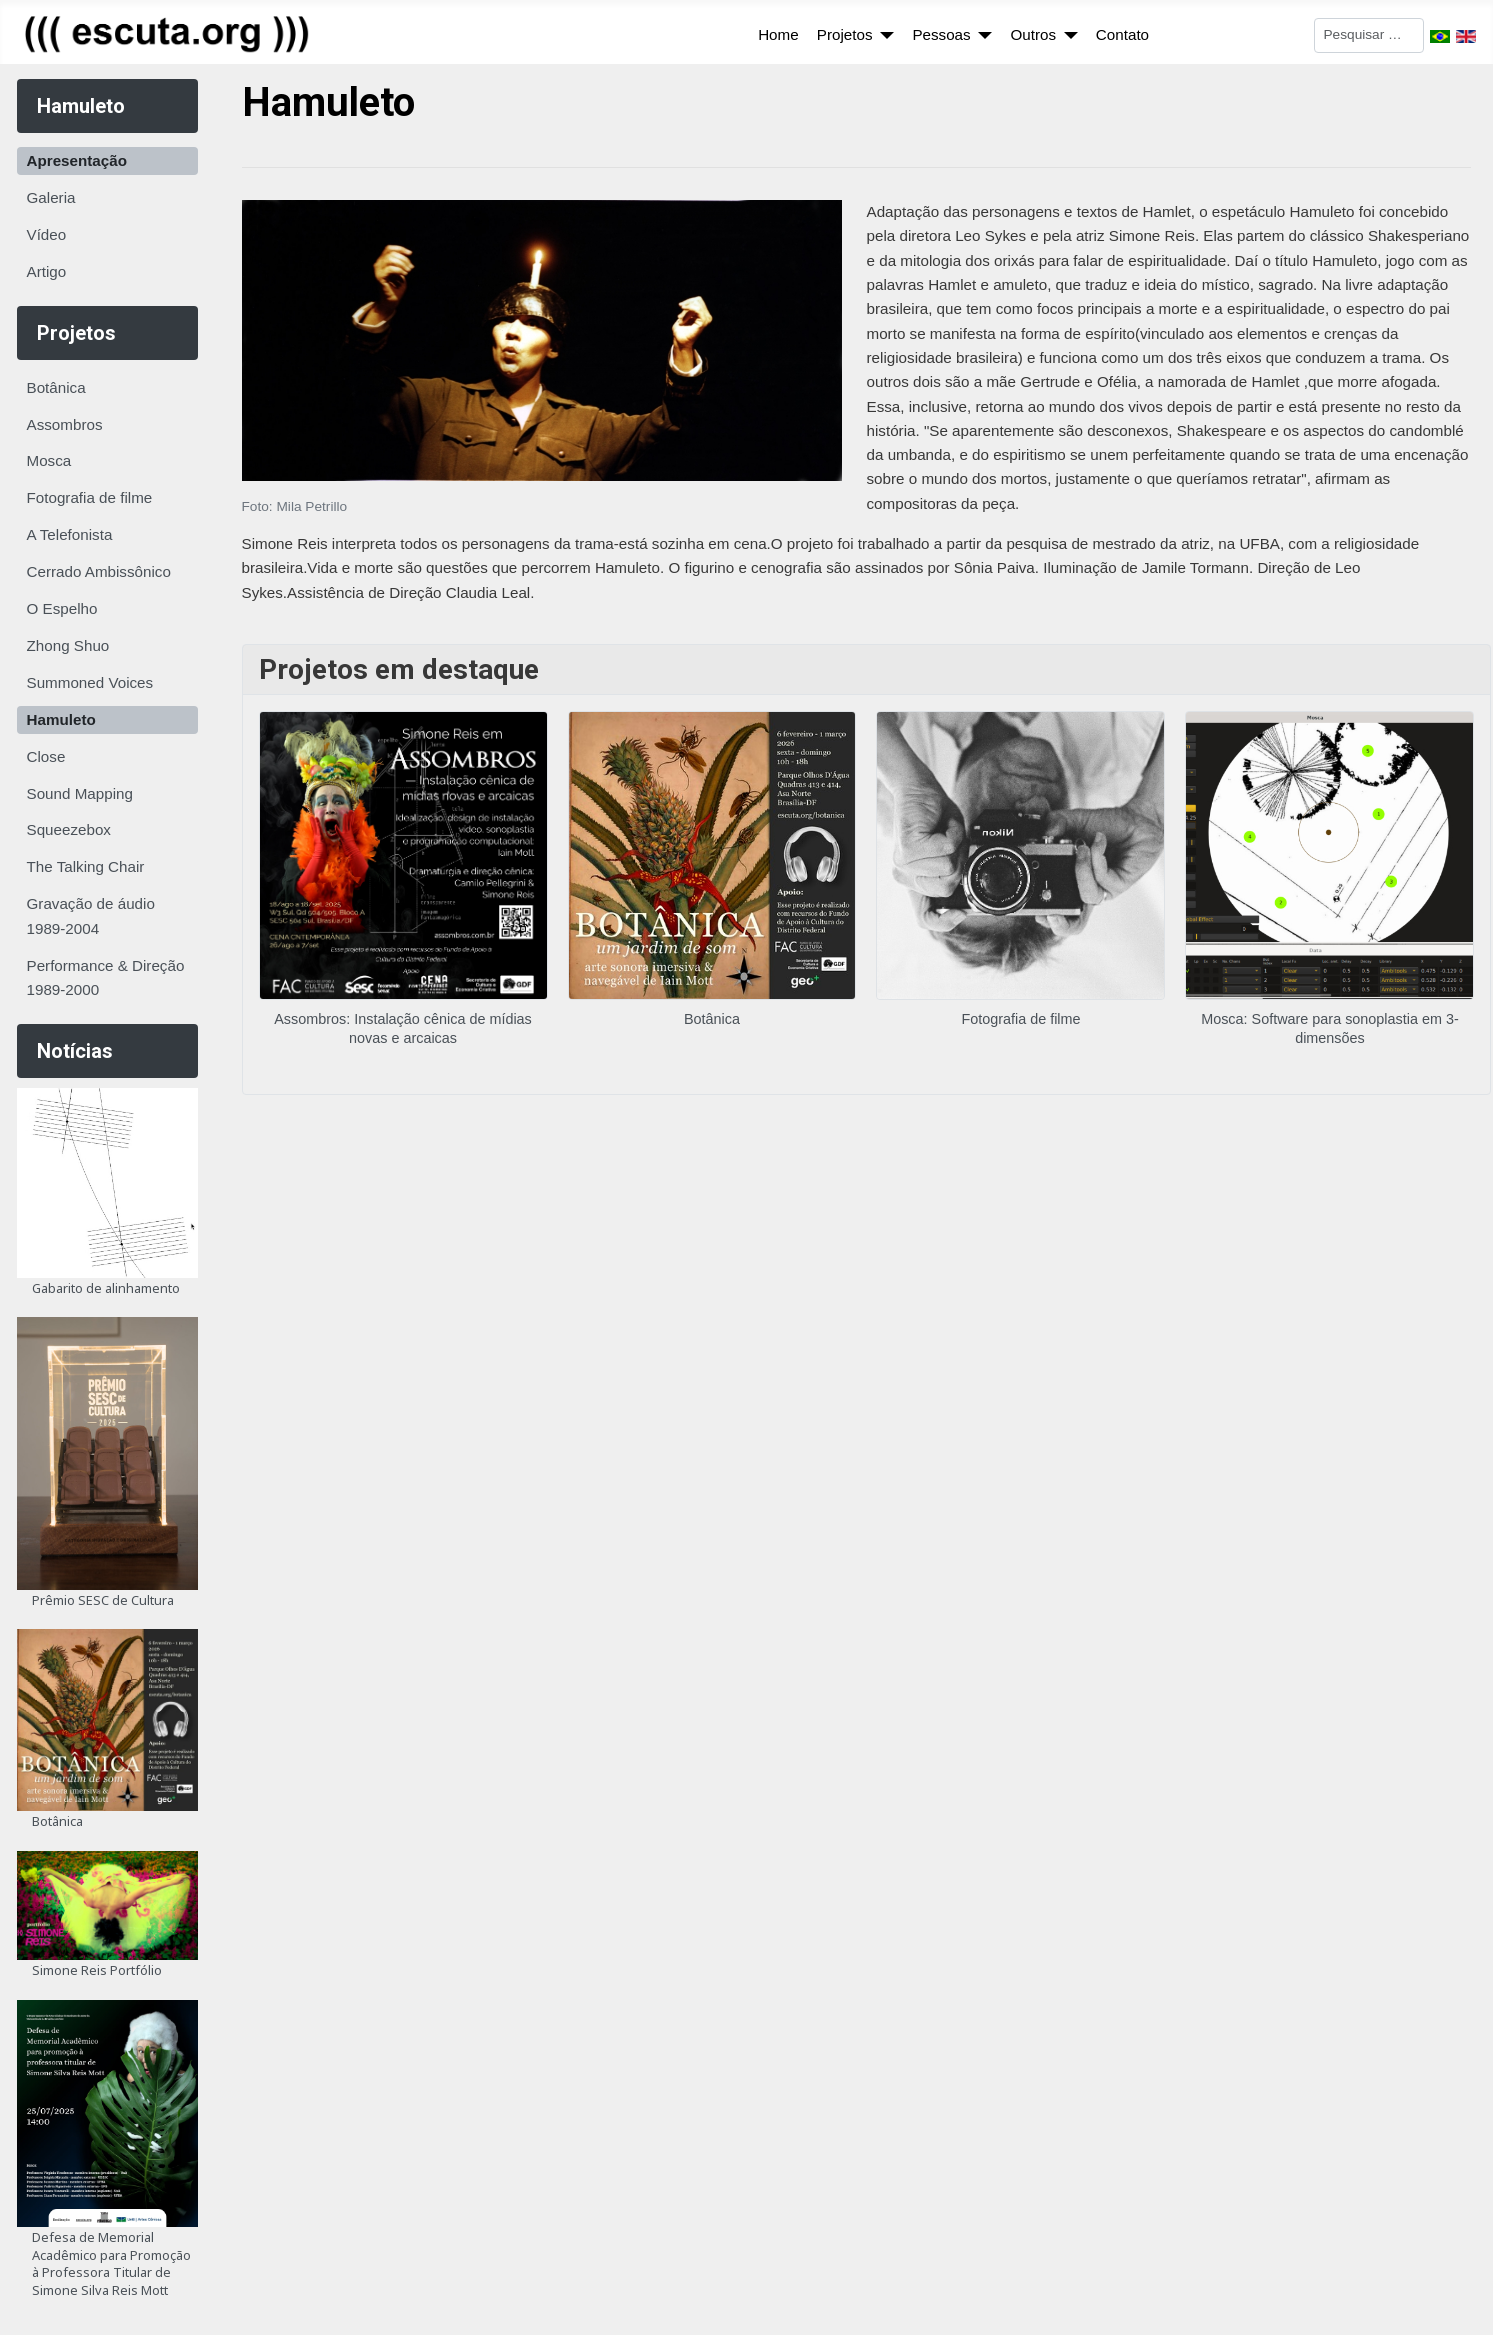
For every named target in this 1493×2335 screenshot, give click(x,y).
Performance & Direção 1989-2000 (106, 977)
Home (778, 34)
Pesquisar (1281, 33)
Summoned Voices (90, 682)
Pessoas (941, 34)
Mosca (49, 460)
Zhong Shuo (68, 645)
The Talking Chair (86, 866)
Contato (1122, 34)
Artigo (47, 271)
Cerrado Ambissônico (99, 571)
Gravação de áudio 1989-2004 (91, 915)
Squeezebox (69, 829)
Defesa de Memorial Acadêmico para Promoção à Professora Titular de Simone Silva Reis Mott (111, 2263)
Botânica (56, 387)
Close (46, 756)
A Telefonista (70, 534)
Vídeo (47, 234)
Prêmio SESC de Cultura (103, 1600)
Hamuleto (61, 719)
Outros (1033, 34)
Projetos (845, 34)
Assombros (65, 424)
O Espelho (62, 608)
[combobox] (1369, 35)
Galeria (51, 197)
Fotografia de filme (90, 497)
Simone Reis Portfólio (97, 1970)
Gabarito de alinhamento (106, 1288)
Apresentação (77, 160)
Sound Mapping (80, 793)
